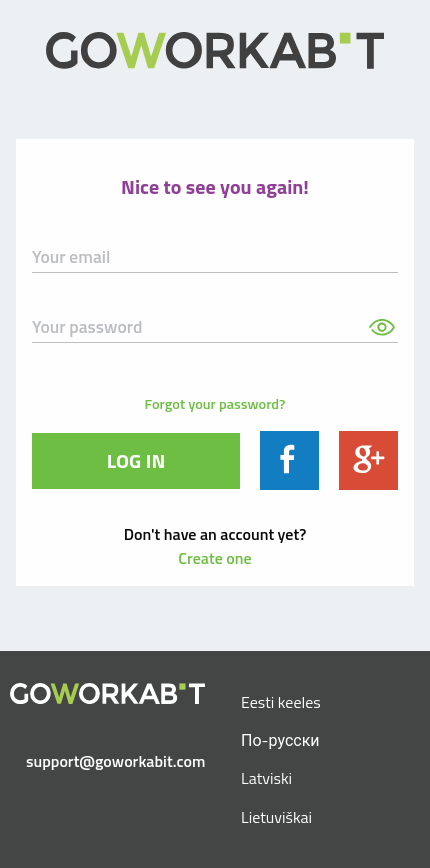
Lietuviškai (276, 817)
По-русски (280, 740)
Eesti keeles (281, 702)
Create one (214, 558)
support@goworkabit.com (115, 761)
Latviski (266, 778)
